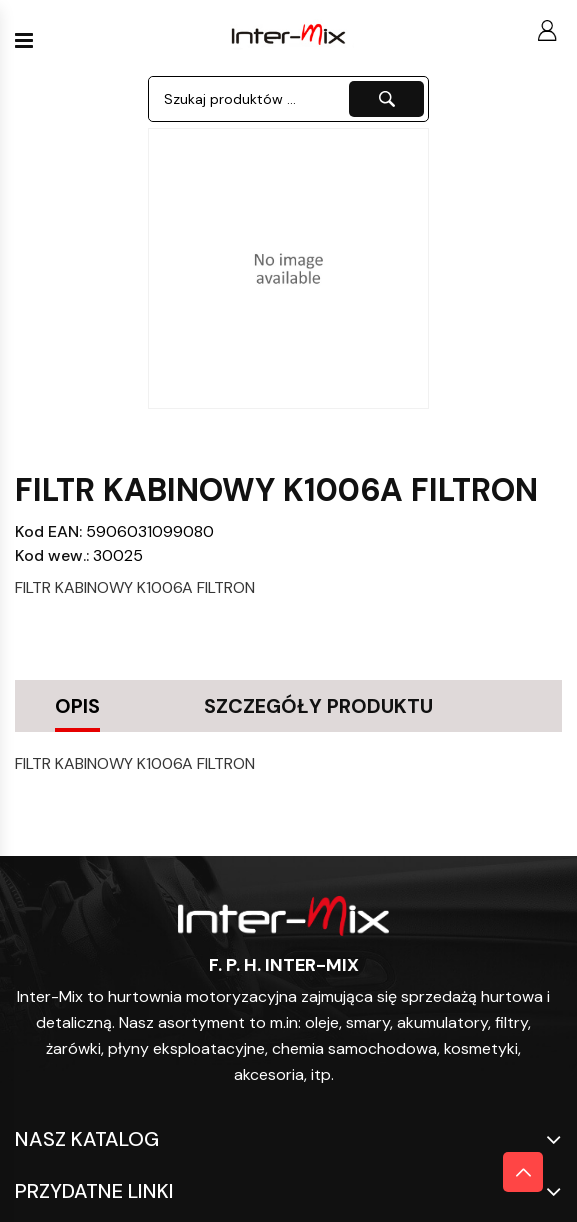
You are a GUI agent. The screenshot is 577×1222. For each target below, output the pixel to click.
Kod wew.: (52, 555)
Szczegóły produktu (318, 706)
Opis (77, 706)
